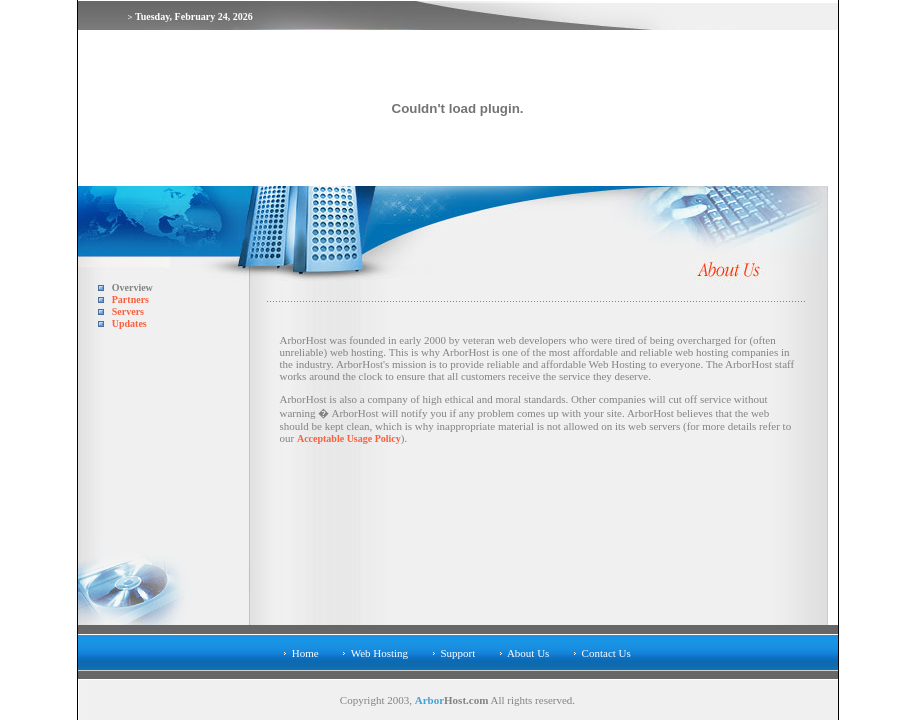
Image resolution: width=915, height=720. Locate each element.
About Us (528, 653)
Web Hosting (379, 653)
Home (305, 653)
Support (457, 653)
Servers (128, 311)
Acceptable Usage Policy (349, 438)
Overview (132, 287)
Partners (130, 299)
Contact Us (606, 653)
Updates (129, 323)
